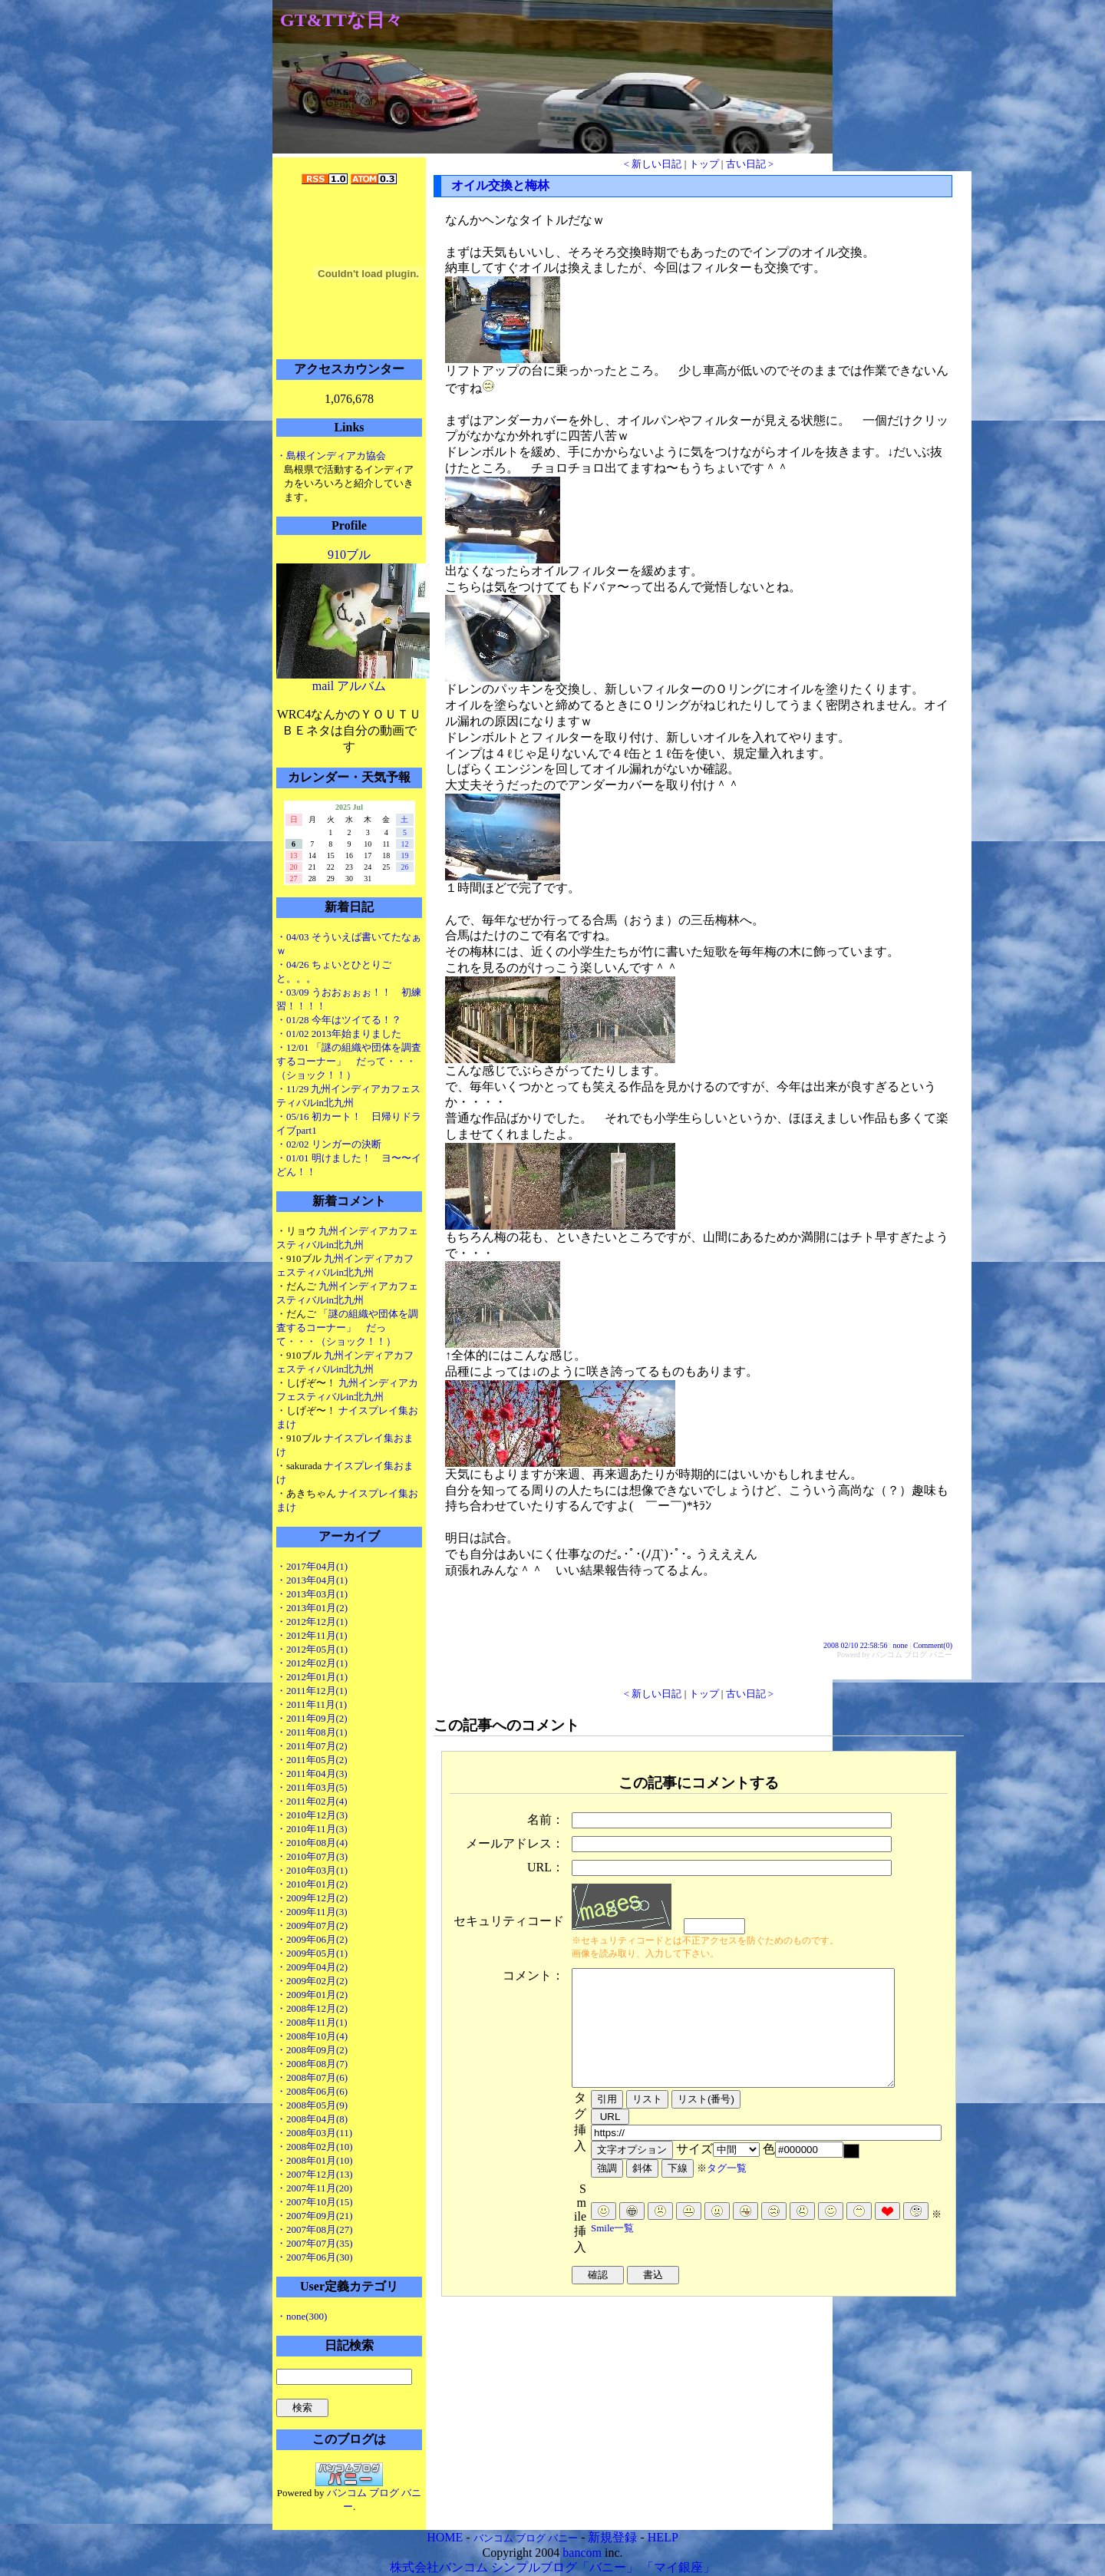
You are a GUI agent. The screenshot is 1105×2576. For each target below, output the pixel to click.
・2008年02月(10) (314, 2146)
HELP (663, 2537)
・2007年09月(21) (314, 2215)
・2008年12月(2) (312, 2008)
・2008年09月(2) (312, 2050)
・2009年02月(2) (312, 1980)
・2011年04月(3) (312, 1773)
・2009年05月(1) (312, 1953)
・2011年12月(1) (312, 1690)
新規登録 (612, 2537)
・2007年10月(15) (314, 2202)
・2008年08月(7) (312, 2063)
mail (323, 685)
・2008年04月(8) (312, 2119)
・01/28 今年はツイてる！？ (338, 1019)
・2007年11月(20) (314, 2188)
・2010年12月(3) (312, 1815)
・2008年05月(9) (312, 2105)
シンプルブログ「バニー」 (564, 2567)
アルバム (361, 685)
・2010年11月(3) (312, 1829)
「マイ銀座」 (678, 2567)
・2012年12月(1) (312, 1621)
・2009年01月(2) (312, 1994)
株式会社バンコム (439, 2567)
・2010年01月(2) (312, 1884)
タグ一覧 (727, 2191)
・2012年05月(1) (312, 1649)
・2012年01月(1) (312, 1677)
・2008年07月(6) (312, 2077)
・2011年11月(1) (311, 1704)
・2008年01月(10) (314, 2160)
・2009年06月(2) (312, 1939)
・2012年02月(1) (312, 1663)
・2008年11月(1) (312, 2022)
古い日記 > (750, 164)
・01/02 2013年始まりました (338, 1033)
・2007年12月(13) (314, 2174)
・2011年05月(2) (312, 1759)
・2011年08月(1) (312, 1732)
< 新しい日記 (653, 164)
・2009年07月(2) (312, 1925)
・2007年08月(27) (314, 2229)
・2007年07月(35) (314, 2243)
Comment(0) (932, 1645)
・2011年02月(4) (312, 1801)
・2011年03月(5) (312, 1787)
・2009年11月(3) (312, 1911)
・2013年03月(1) (312, 1594)
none (899, 1645)
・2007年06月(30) (314, 2257)
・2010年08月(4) (312, 1842)
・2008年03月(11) (314, 2132)
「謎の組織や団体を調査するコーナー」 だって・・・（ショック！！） (347, 1327)
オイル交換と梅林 (500, 185)
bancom (582, 2552)
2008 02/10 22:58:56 (855, 1645)
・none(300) (301, 2316)
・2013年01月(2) (312, 1607)
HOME (445, 2537)
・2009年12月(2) (312, 1898)
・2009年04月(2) (312, 1967)
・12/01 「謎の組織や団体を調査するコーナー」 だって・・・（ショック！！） (348, 1061)
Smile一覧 (612, 2251)
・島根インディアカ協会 (331, 455)
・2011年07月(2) (312, 1746)
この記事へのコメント (506, 1725)
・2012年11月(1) (312, 1635)
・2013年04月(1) (312, 1580)
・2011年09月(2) (312, 1718)
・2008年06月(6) (312, 2091)
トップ (704, 164)
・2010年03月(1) (312, 1870)
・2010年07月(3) (312, 1856)
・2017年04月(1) (312, 1566)
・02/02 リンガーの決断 (328, 1144)
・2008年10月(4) (312, 2036)
